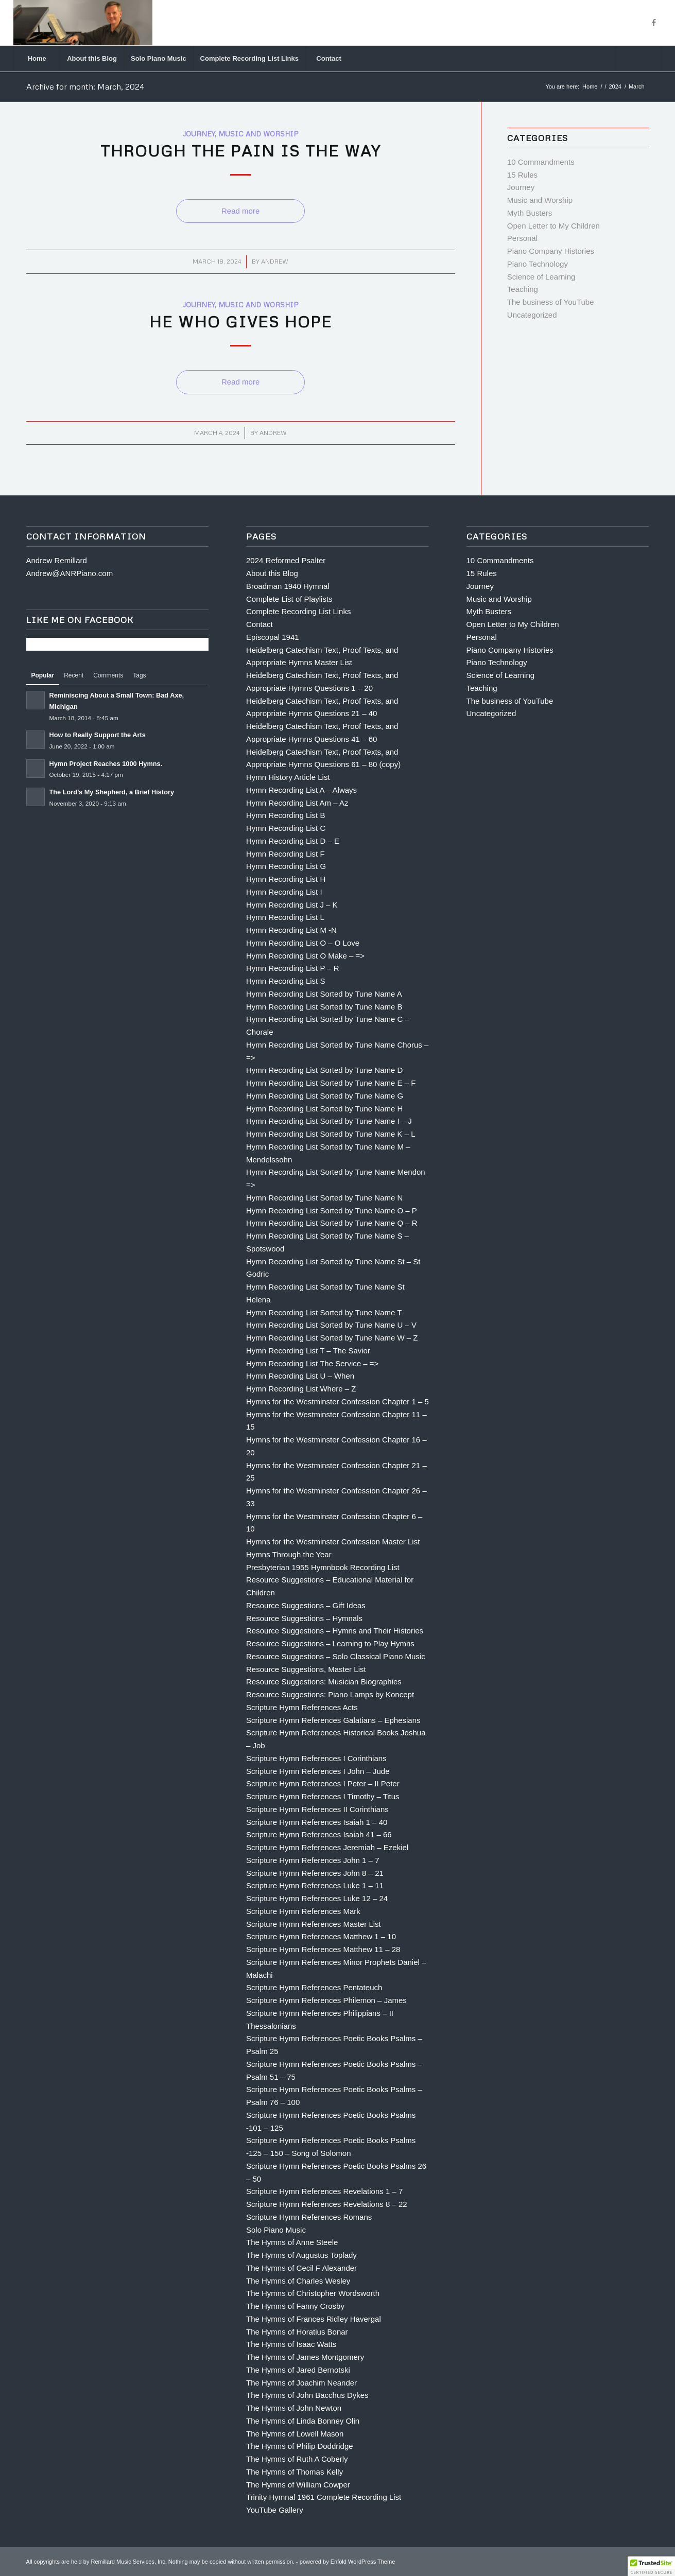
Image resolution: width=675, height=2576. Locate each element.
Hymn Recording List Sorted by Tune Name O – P (331, 1210)
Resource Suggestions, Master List (306, 1669)
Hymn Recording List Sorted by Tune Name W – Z (332, 1337)
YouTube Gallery (274, 2509)
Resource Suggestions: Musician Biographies (324, 1681)
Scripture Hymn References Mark (303, 1911)
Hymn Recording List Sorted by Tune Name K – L (331, 1133)
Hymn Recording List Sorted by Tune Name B (324, 1006)
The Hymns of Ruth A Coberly (297, 2459)
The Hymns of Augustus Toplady (301, 2255)
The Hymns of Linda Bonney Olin (302, 2420)
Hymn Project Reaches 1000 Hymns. (106, 764)
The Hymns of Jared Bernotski (298, 2369)
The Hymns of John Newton (293, 2408)
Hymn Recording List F (285, 853)
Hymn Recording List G (286, 866)
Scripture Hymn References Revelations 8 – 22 (326, 2204)
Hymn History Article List (288, 777)
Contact (259, 624)
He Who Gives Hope (240, 321)
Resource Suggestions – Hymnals (304, 1618)
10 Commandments (541, 162)
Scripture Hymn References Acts (302, 1707)
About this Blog (272, 573)
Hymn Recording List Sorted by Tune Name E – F (331, 1082)
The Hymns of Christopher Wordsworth (312, 2293)
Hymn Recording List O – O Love (302, 942)
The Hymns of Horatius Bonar (297, 2331)
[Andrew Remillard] (82, 22)
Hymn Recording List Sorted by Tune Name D (324, 1070)
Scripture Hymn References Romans (309, 2217)
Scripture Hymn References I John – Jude (317, 1771)
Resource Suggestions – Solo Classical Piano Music (335, 1656)
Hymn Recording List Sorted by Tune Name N (324, 1197)
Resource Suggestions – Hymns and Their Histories (334, 1630)
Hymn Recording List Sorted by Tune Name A (324, 993)
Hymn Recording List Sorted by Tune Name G (324, 1095)
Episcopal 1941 (272, 637)
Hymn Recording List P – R (292, 968)
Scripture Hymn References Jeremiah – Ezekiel (327, 1847)
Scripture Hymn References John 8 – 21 (315, 1873)
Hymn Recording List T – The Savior (308, 1350)
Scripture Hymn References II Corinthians (317, 1809)
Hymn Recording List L (285, 917)
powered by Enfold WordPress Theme (347, 2561)
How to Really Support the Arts (97, 735)
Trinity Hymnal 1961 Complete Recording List (323, 2497)
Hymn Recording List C (285, 828)
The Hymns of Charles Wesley (298, 2280)
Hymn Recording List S (285, 981)
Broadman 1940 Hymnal (288, 586)
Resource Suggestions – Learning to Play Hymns (330, 1643)
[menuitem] (36, 59)
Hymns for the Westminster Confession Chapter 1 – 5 (337, 1401)
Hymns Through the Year (289, 1554)
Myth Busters (529, 212)
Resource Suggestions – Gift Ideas (306, 1605)
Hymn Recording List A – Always (301, 790)
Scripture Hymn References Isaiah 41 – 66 (319, 1834)
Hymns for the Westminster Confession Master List (333, 1541)
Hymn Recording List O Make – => (305, 955)
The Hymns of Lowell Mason (294, 2433)
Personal (522, 238)
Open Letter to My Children (553, 225)
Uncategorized (532, 314)
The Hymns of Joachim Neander (301, 2382)
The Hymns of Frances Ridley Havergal (313, 2318)
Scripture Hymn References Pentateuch (314, 1987)
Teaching (522, 289)
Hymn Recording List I (284, 891)
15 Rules (522, 174)
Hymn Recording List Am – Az (297, 802)
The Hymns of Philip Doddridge (299, 2446)
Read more (240, 210)
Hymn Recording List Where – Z (301, 1388)
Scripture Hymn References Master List (313, 1924)
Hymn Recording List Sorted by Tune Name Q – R (332, 1223)
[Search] (638, 59)
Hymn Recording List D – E (292, 841)
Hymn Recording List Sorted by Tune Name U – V (331, 1324)
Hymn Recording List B (285, 815)
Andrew (274, 261)
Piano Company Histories (550, 251)
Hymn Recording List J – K (292, 904)
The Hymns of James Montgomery (305, 2357)
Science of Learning (541, 276)
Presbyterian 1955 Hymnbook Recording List (323, 1567)
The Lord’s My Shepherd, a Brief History (112, 792)
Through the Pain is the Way (240, 150)
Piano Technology (537, 263)
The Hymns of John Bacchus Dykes (307, 2395)
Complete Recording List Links (298, 611)
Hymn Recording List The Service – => (312, 1363)
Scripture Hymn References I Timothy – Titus (323, 1796)
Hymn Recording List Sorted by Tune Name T (324, 1312)
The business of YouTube (550, 302)
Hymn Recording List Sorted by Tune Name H (324, 1108)
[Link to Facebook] (654, 22)
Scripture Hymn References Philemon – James (326, 2000)
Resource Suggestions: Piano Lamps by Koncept (330, 1694)
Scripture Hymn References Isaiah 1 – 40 (316, 1822)
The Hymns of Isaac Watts (291, 2344)
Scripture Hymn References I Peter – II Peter (323, 1783)
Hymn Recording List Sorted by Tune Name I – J (329, 1121)
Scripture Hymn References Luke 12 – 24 (317, 1898)
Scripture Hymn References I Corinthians (316, 1758)
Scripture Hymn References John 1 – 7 (312, 1860)
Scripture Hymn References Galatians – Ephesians (333, 1720)
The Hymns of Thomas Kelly (294, 2471)
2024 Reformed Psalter (285, 560)
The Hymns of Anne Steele (292, 2242)
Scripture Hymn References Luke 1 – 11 (315, 1885)
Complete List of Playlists (289, 599)
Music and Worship (258, 133)
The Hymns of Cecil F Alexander (301, 2268)
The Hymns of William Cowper (298, 2484)
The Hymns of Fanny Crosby (295, 2306)
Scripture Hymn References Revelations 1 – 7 (324, 2191)
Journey (199, 133)
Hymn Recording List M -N (291, 930)
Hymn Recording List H (285, 879)
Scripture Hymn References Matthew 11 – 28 (323, 1949)
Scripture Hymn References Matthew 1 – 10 (321, 1936)
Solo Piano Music (276, 2229)
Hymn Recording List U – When (300, 1375)
